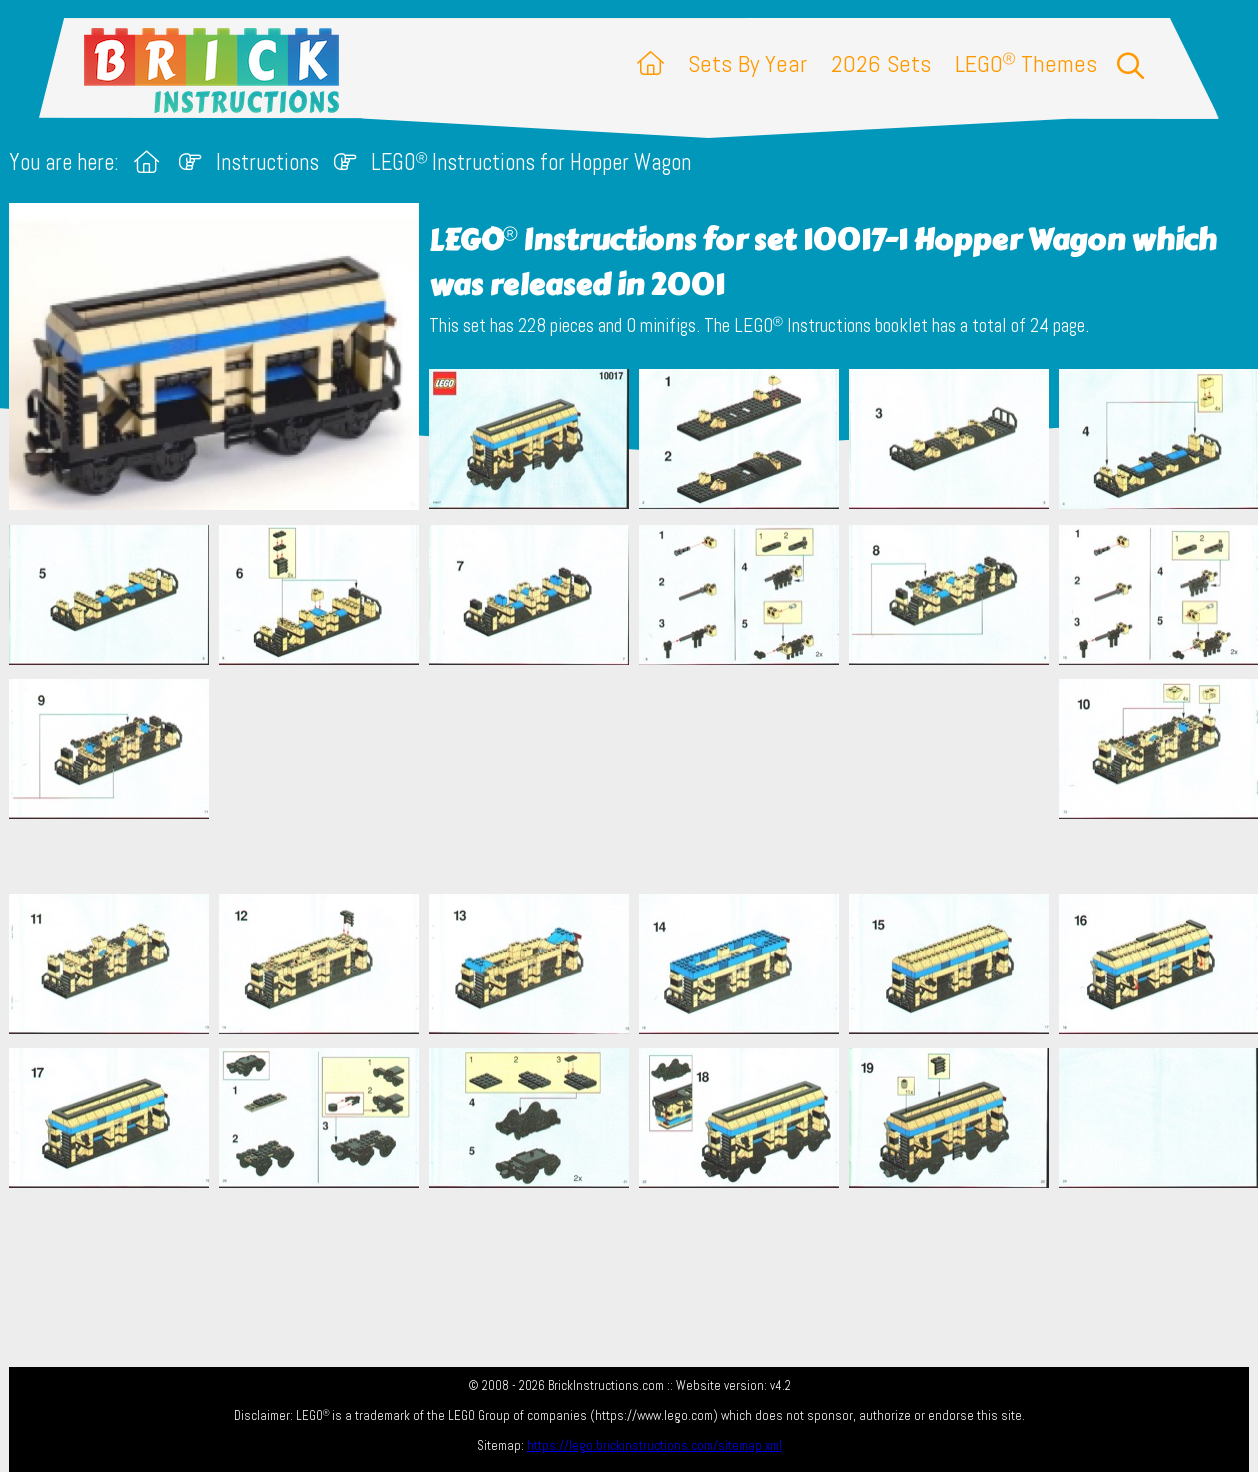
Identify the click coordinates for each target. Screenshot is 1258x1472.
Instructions (267, 162)
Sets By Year (747, 63)
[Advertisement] (639, 779)
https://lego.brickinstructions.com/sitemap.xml (654, 1445)
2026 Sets (881, 63)
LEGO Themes (1026, 63)
